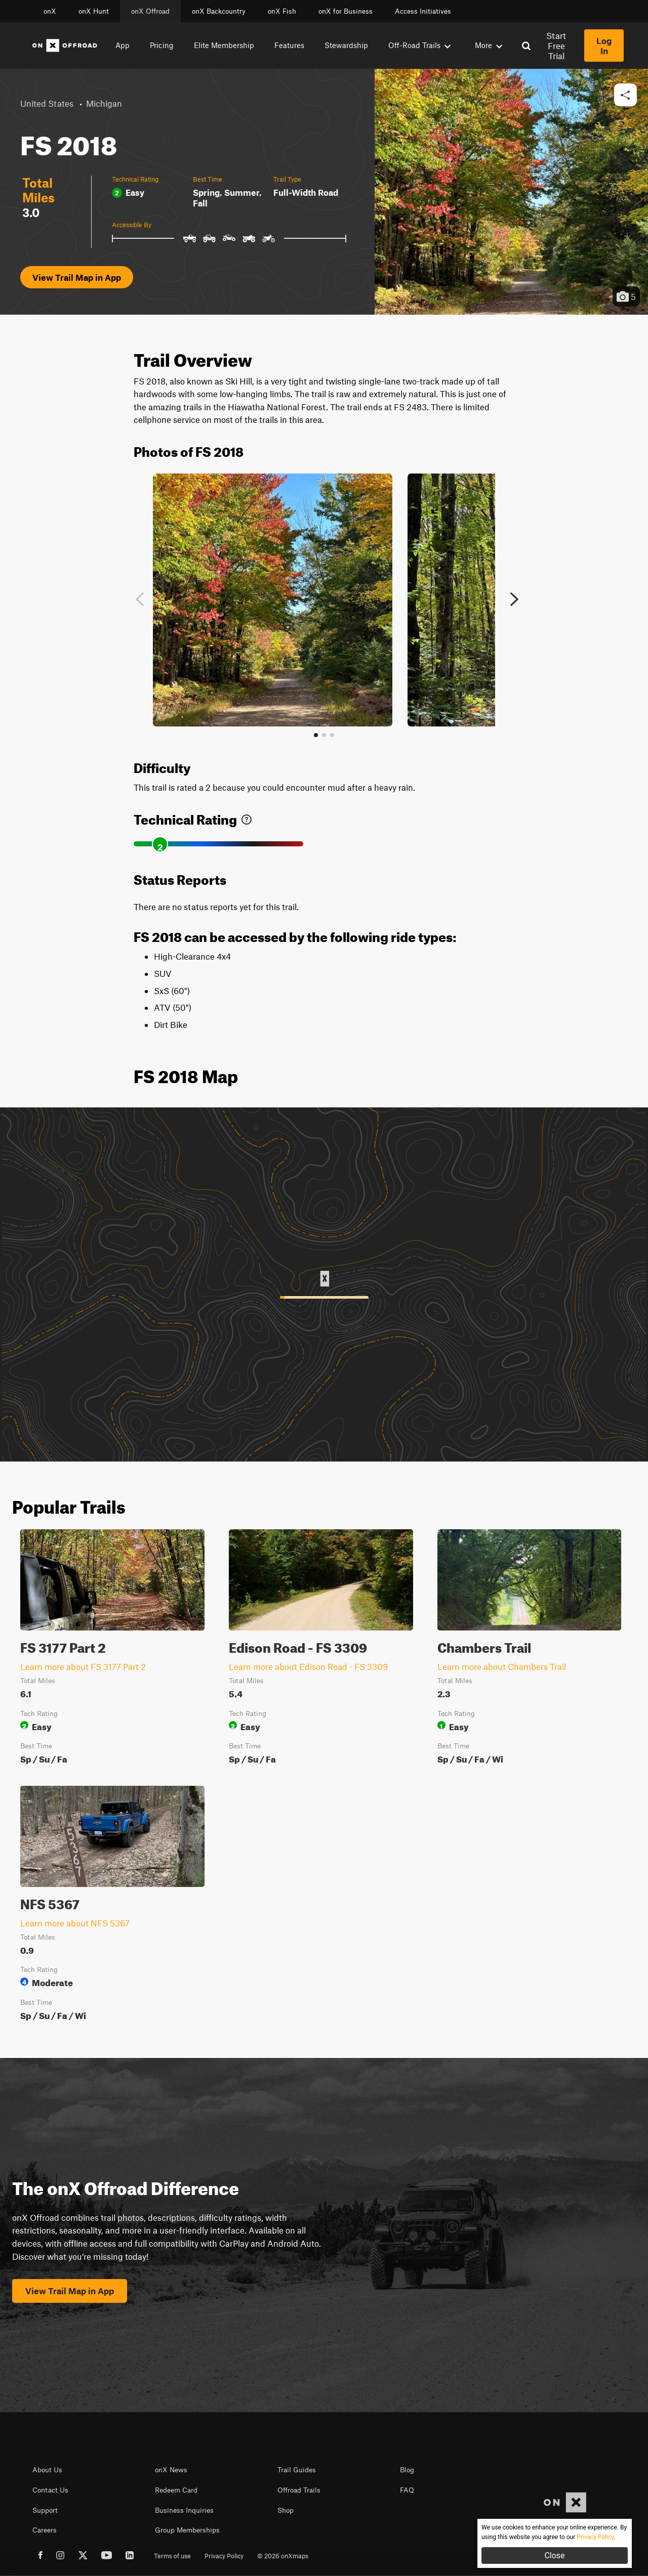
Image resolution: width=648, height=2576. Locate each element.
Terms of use (172, 2556)
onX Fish (282, 11)
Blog (407, 2470)
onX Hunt (93, 11)
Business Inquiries (184, 2510)
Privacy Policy (224, 2556)
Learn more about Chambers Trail (501, 1666)
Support (45, 2510)
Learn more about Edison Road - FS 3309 (308, 1666)
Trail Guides (296, 2470)
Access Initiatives (423, 11)
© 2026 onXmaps (282, 2556)
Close (554, 2555)
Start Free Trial (556, 45)
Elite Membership (224, 45)
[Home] (64, 45)
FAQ (407, 2490)
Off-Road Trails (419, 45)
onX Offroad (150, 11)
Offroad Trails (298, 2490)
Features (289, 45)
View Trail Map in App (76, 277)
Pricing (162, 45)
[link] (246, 817)
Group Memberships (187, 2530)
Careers (44, 2530)
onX (50, 11)
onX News (171, 2470)
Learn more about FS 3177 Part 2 (83, 1666)
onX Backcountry (219, 11)
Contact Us (50, 2490)
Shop (285, 2510)
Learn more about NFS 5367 (75, 1923)
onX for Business (345, 11)
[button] (625, 95)
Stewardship (346, 45)
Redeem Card (176, 2490)
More (488, 45)
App (122, 45)
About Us (47, 2470)
